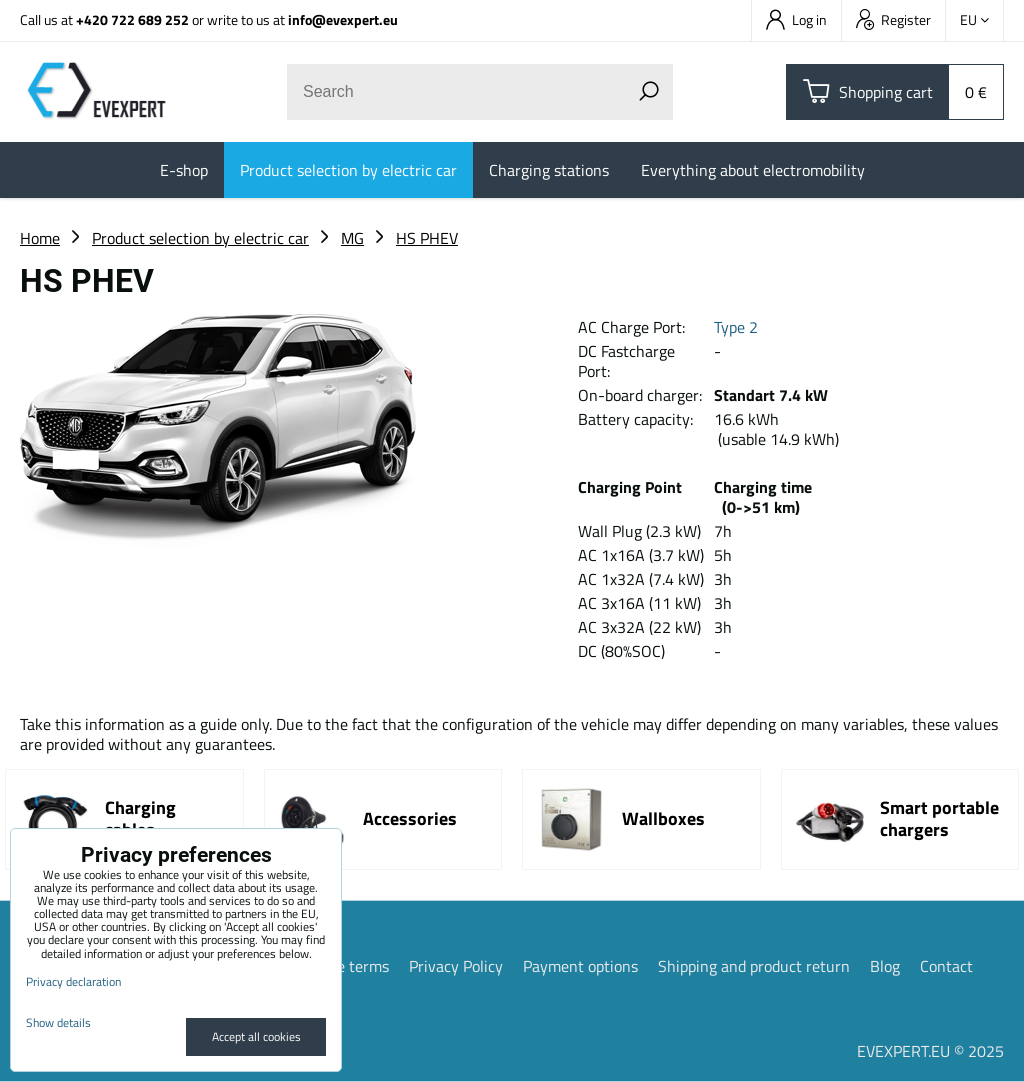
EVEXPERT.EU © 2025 (930, 1051)
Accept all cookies (256, 1036)
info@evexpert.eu (343, 19)
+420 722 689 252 (132, 19)
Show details (58, 1022)
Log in (796, 19)
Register (893, 19)
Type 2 (736, 327)
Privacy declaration (73, 981)
